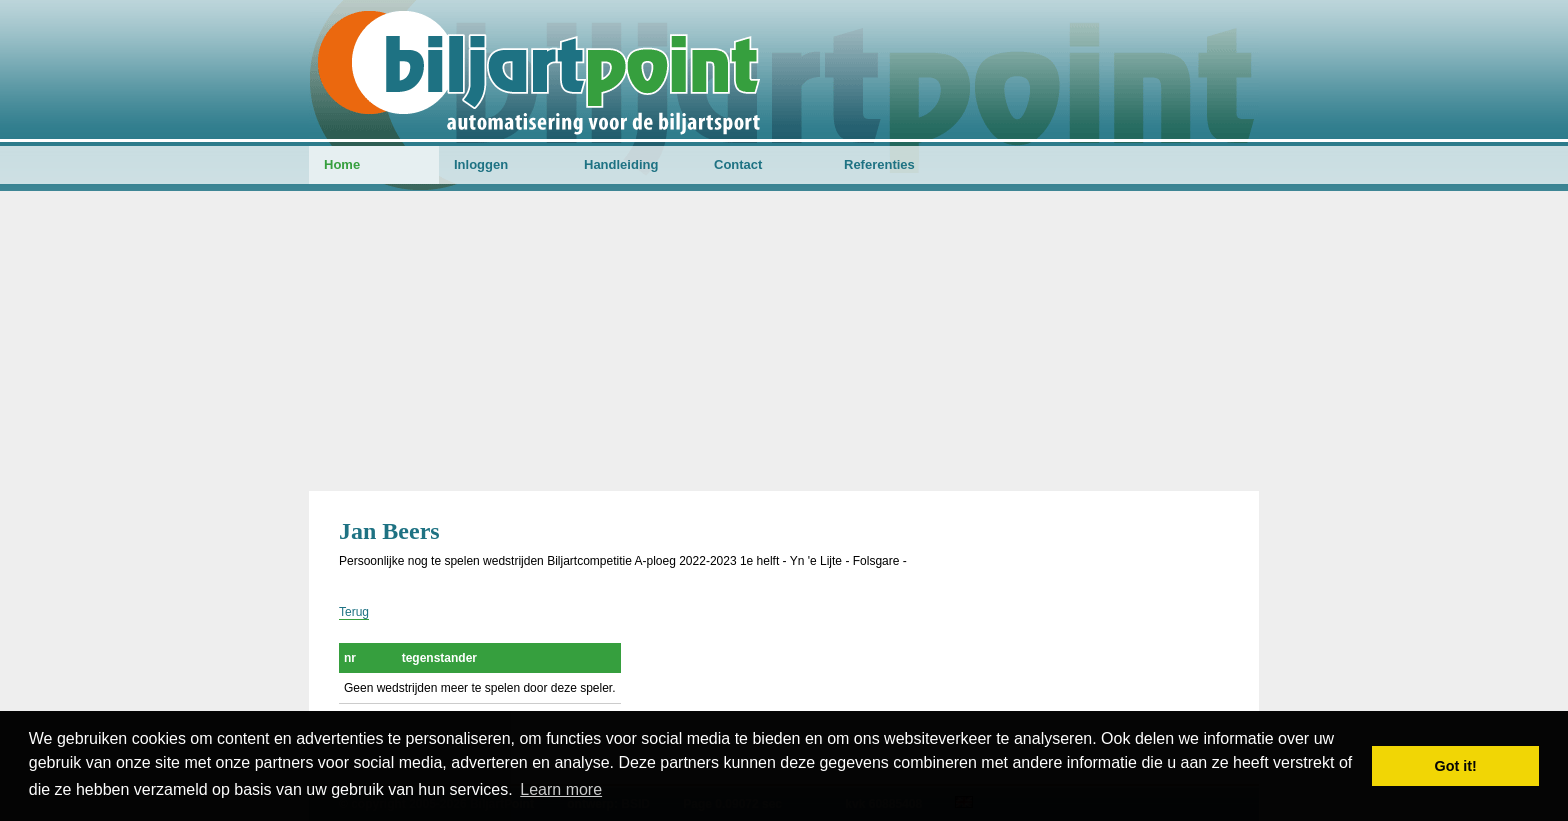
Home (342, 164)
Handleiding (621, 164)
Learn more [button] (561, 789)
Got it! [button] (1456, 766)
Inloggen (481, 164)
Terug (354, 612)
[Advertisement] (784, 341)
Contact (738, 164)
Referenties (879, 164)
